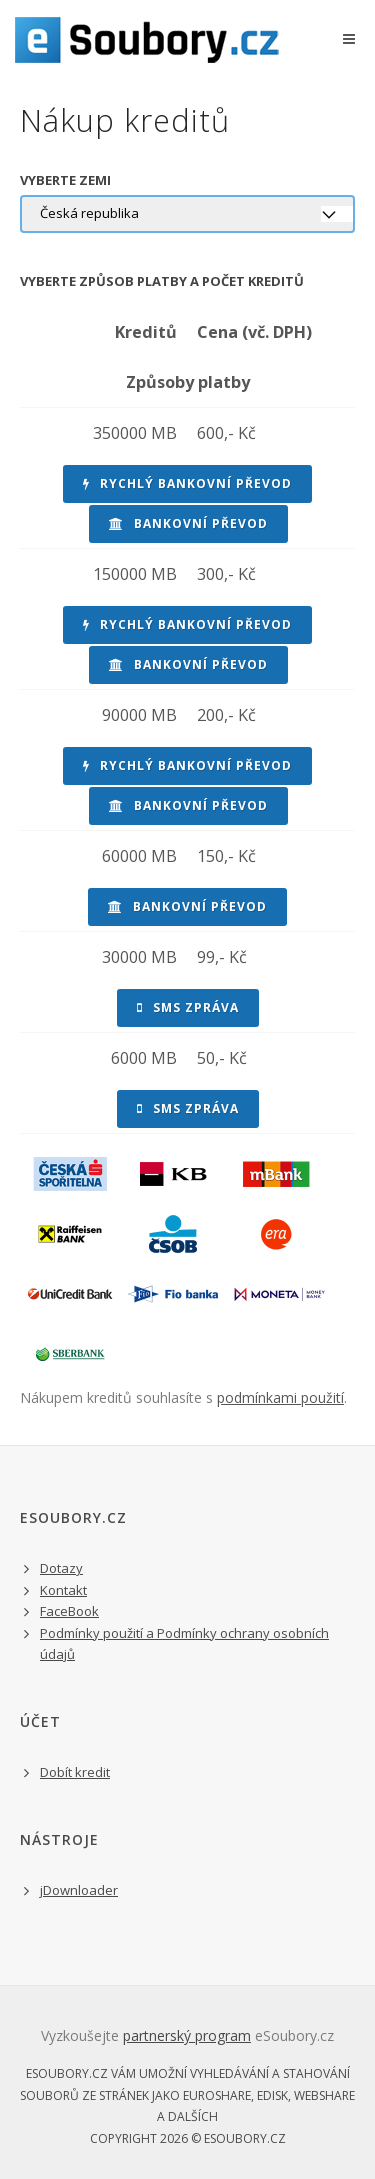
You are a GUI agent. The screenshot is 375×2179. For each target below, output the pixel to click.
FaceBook (69, 1611)
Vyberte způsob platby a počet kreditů (162, 281)
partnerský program (187, 2035)
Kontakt (63, 1590)
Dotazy (61, 1568)
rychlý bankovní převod (187, 483)
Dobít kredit (75, 1772)
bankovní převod (188, 523)
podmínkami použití (280, 1397)
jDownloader (79, 1890)
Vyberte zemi (65, 180)
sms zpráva (188, 1007)
